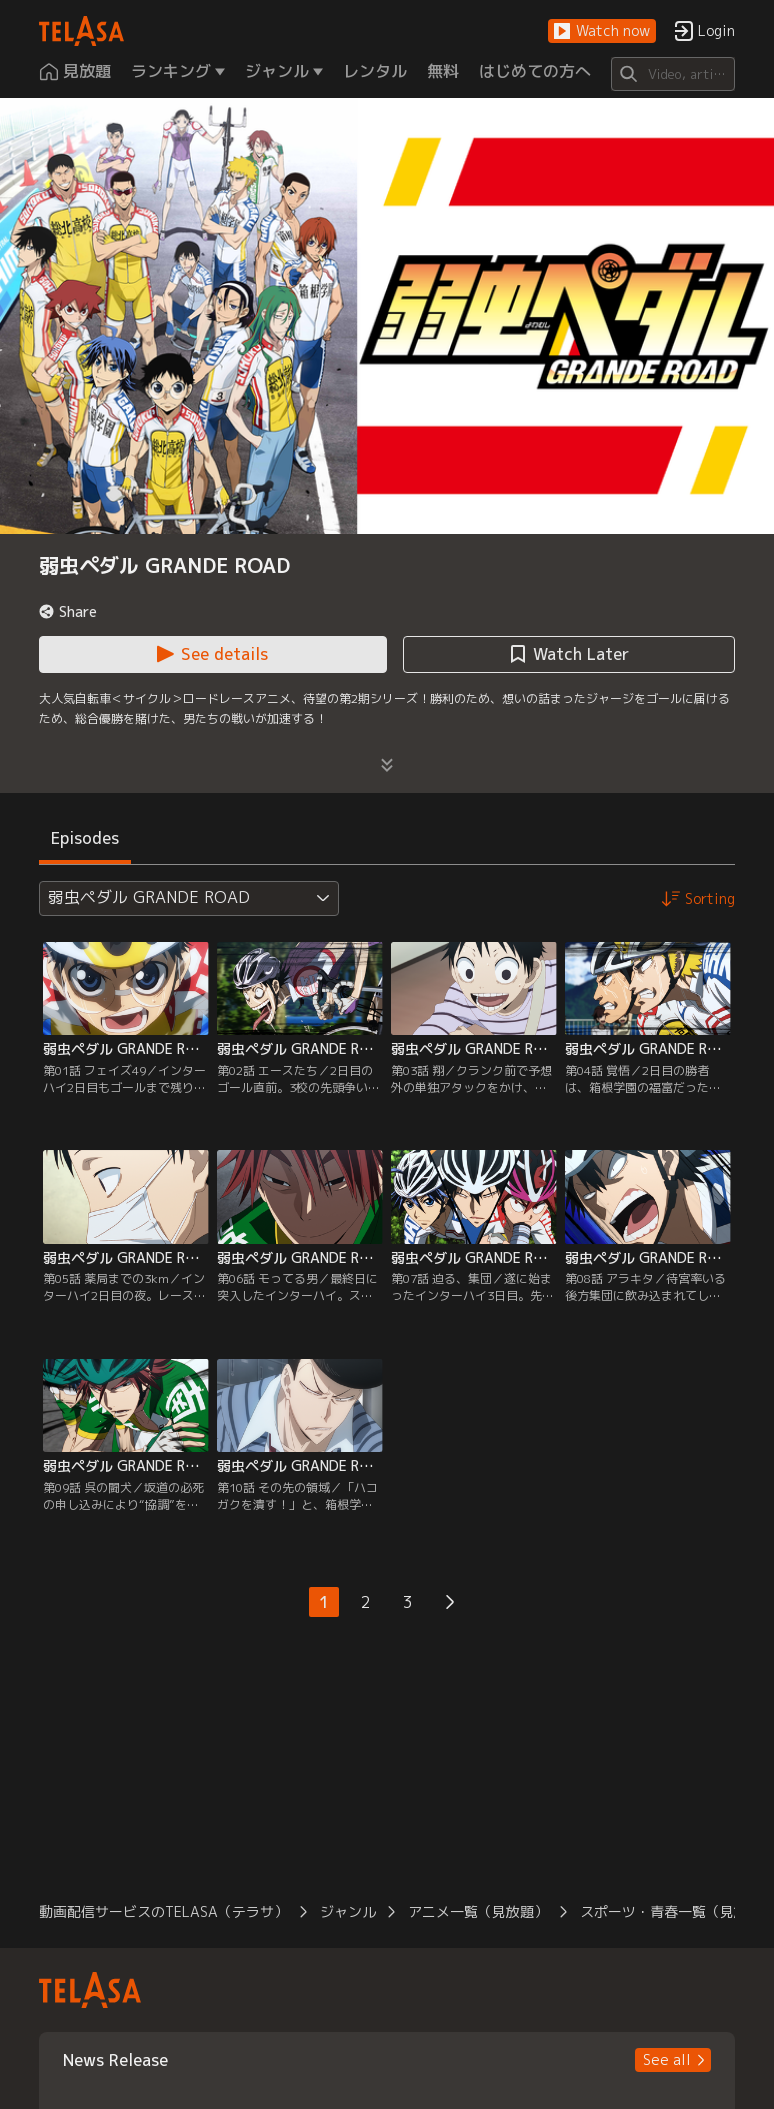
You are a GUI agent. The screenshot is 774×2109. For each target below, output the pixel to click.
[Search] (673, 74)
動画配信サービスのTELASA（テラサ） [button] (163, 1911)
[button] (602, 31)
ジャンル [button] (348, 1911)
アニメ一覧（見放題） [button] (478, 1911)
